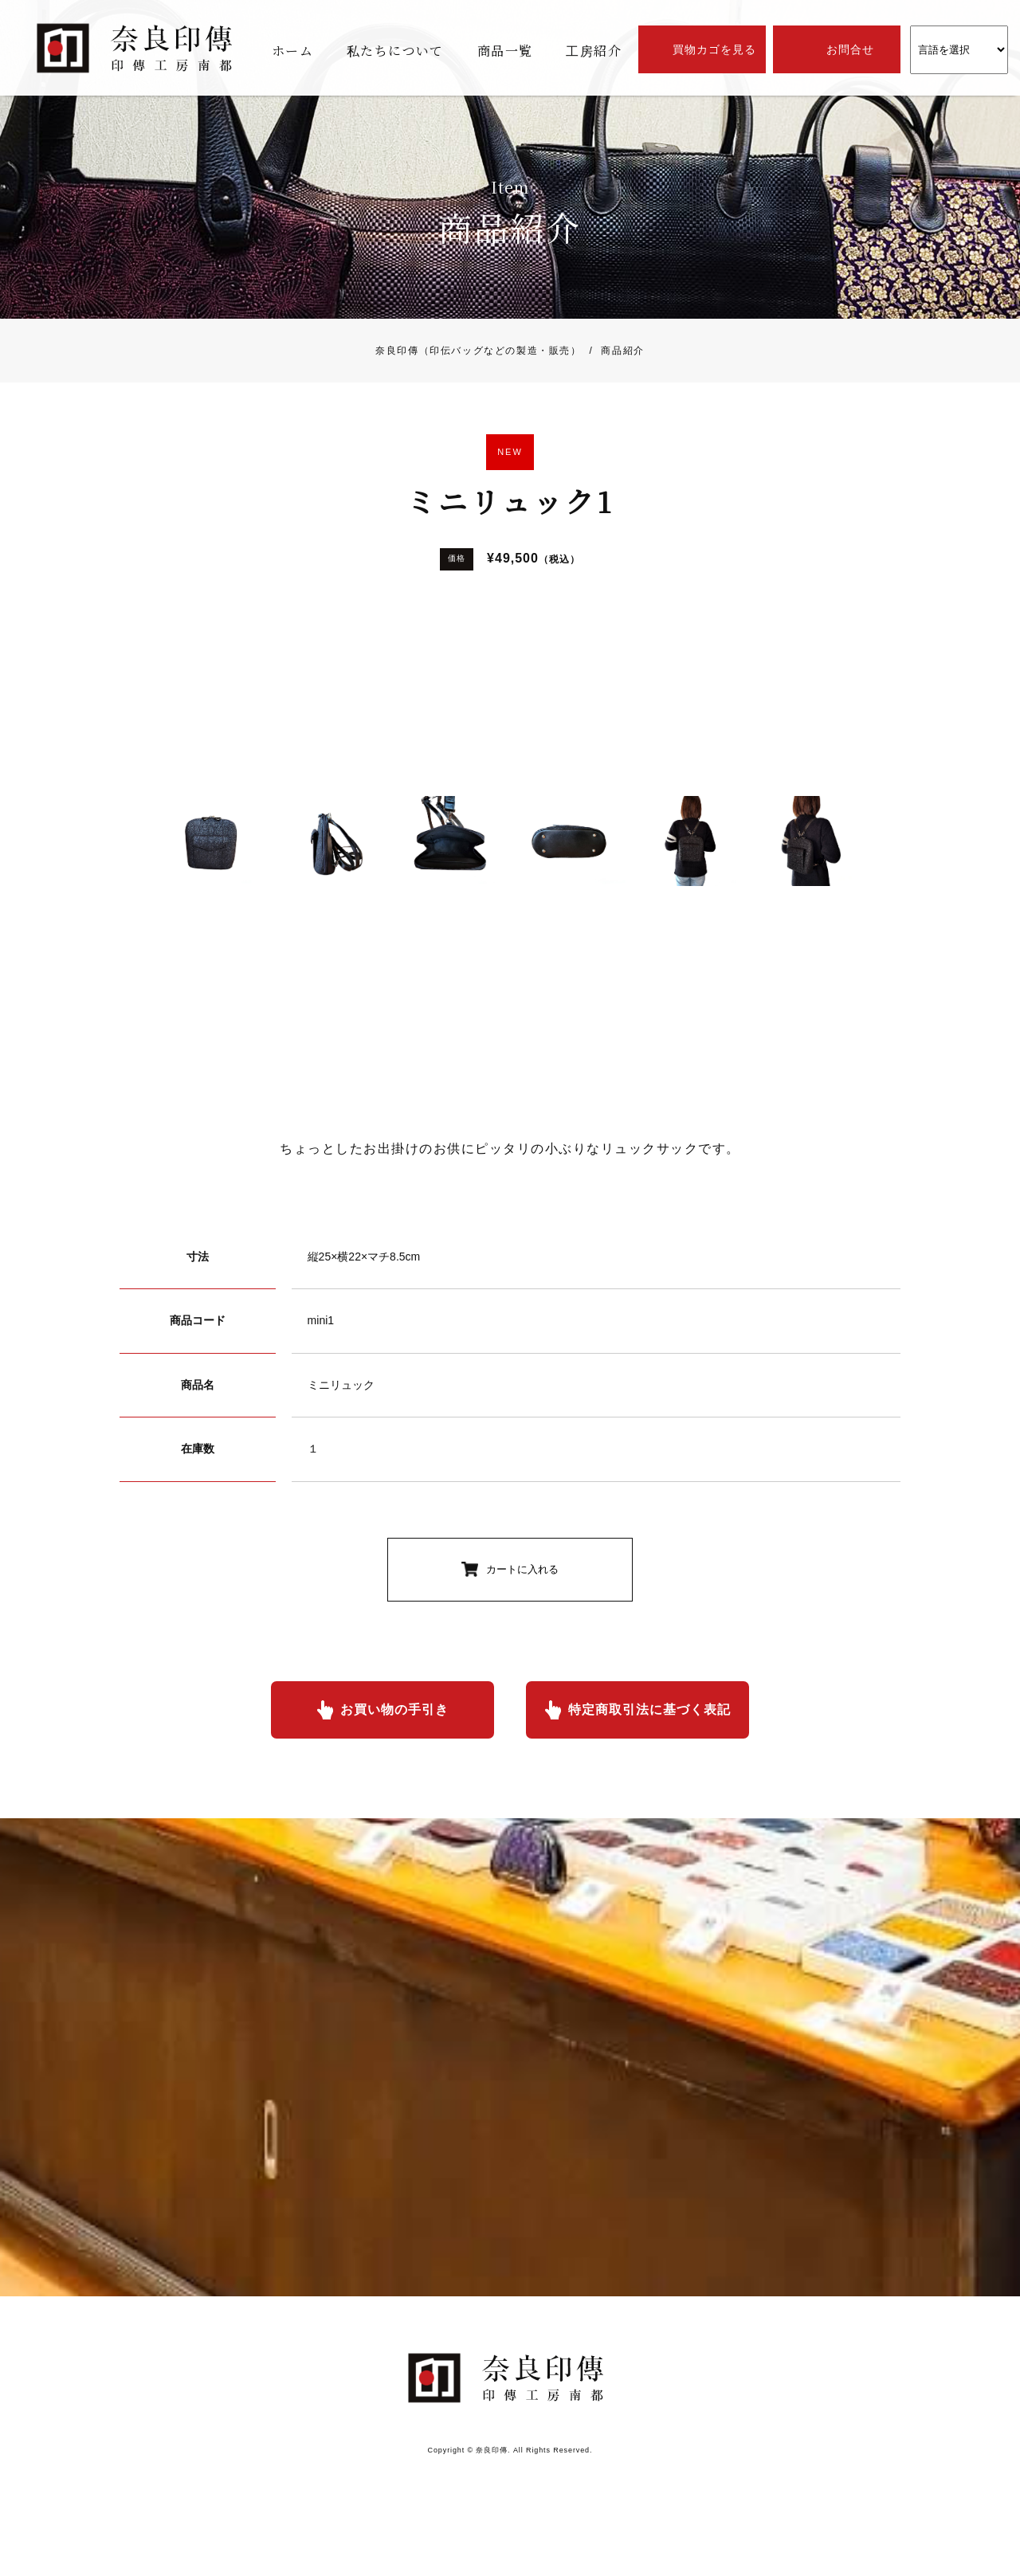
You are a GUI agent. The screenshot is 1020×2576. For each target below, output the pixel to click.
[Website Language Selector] (959, 49)
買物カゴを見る (714, 49)
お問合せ (850, 49)
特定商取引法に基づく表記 (649, 1709)
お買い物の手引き (394, 1709)
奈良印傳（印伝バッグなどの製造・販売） (478, 350)
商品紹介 (613, 350)
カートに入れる (522, 1569)
